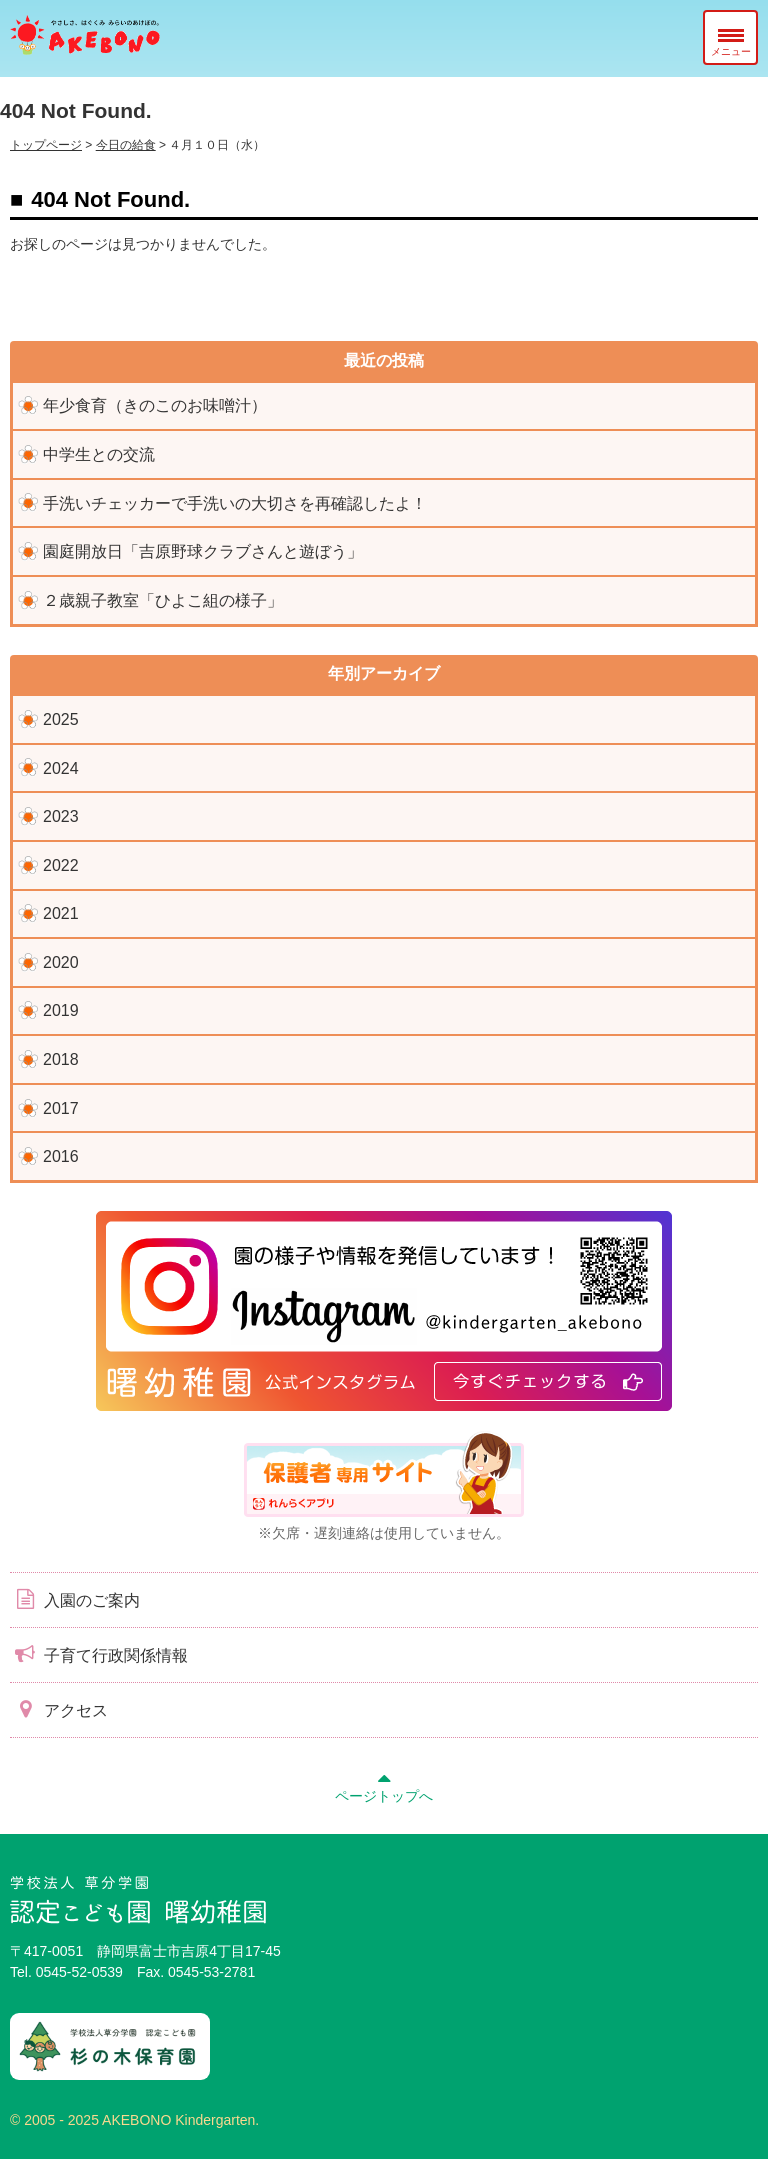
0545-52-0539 (79, 1972)
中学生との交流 (99, 454)
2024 (61, 768)
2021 (61, 913)
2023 (61, 816)
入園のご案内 (75, 1599)
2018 (61, 1059)
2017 (61, 1108)
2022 (61, 865)
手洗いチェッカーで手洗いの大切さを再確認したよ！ (235, 503)
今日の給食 (126, 145)
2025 (61, 719)
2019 (61, 1010)
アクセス (59, 1709)
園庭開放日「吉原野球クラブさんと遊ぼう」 (203, 551)
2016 (61, 1156)
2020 (61, 962)
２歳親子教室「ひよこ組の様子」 (163, 600)
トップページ (46, 145)
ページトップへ (384, 1785)
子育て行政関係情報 (99, 1654)
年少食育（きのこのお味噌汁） (155, 405)
